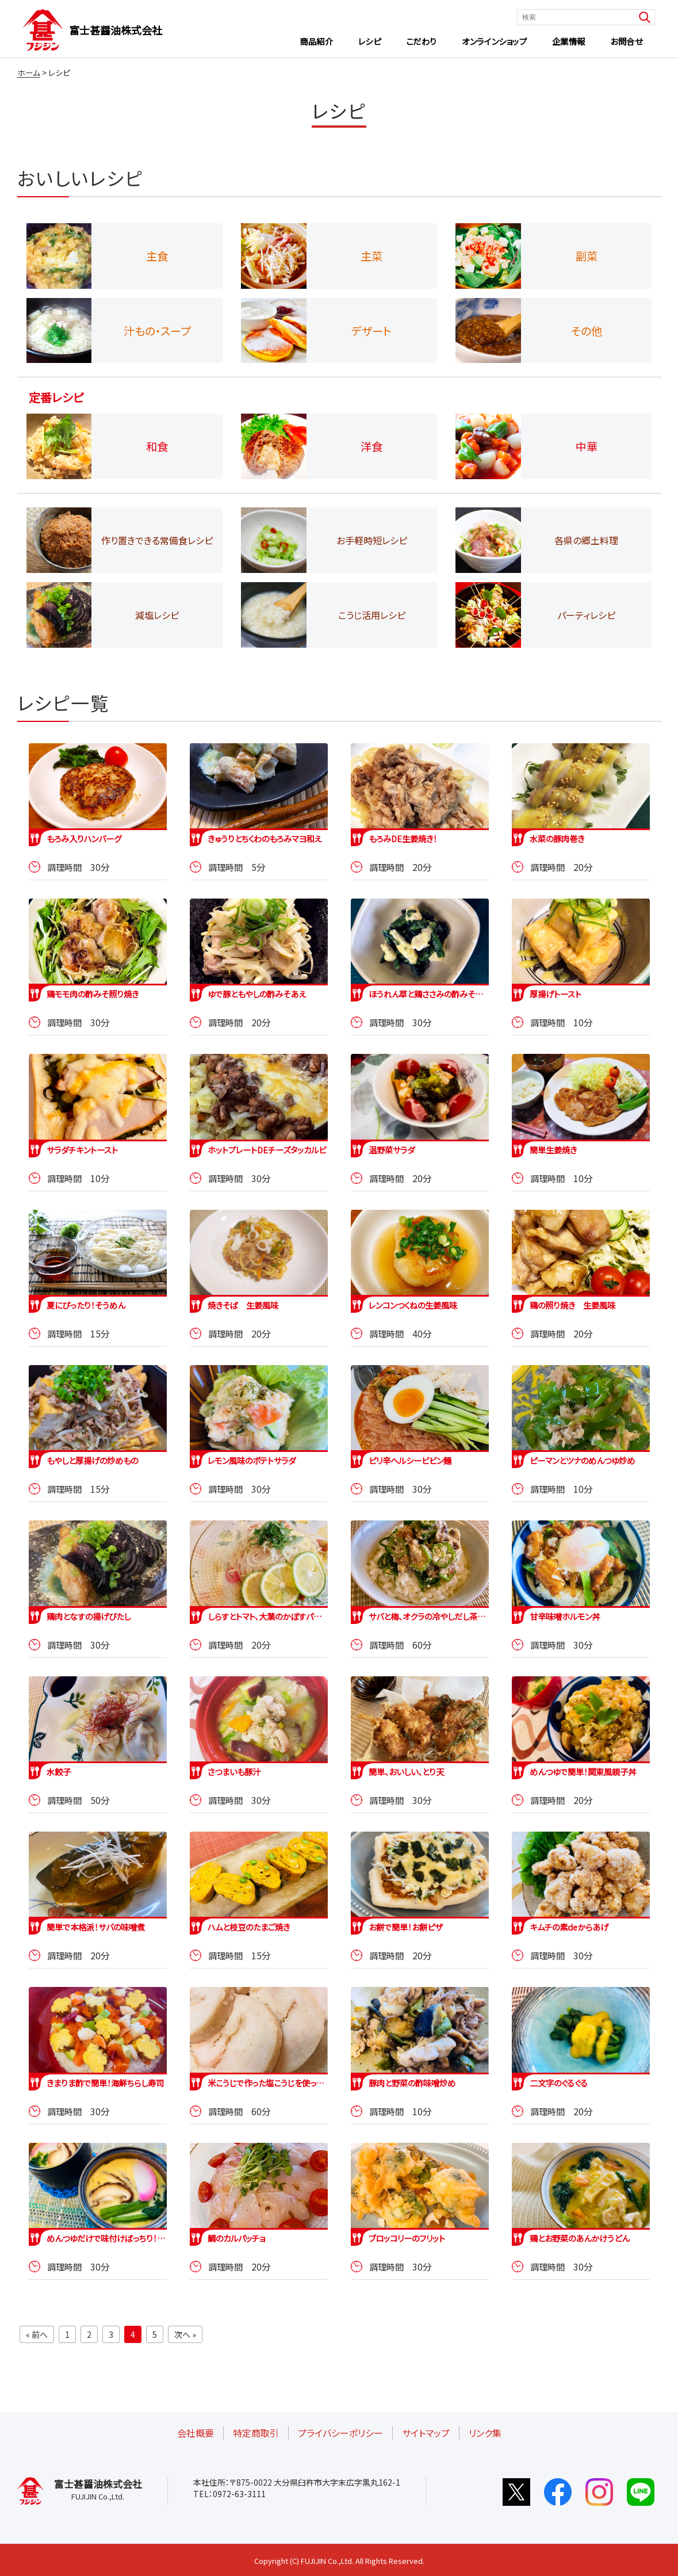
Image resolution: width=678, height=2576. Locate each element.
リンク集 (485, 2433)
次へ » (185, 2334)
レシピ (369, 41)
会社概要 (195, 2433)
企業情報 (568, 41)
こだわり (421, 41)
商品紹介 (316, 41)
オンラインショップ (494, 41)
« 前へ (37, 2334)
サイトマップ (426, 2433)
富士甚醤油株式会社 (115, 29)
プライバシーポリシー (340, 2433)
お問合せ (626, 41)
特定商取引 (256, 2433)
